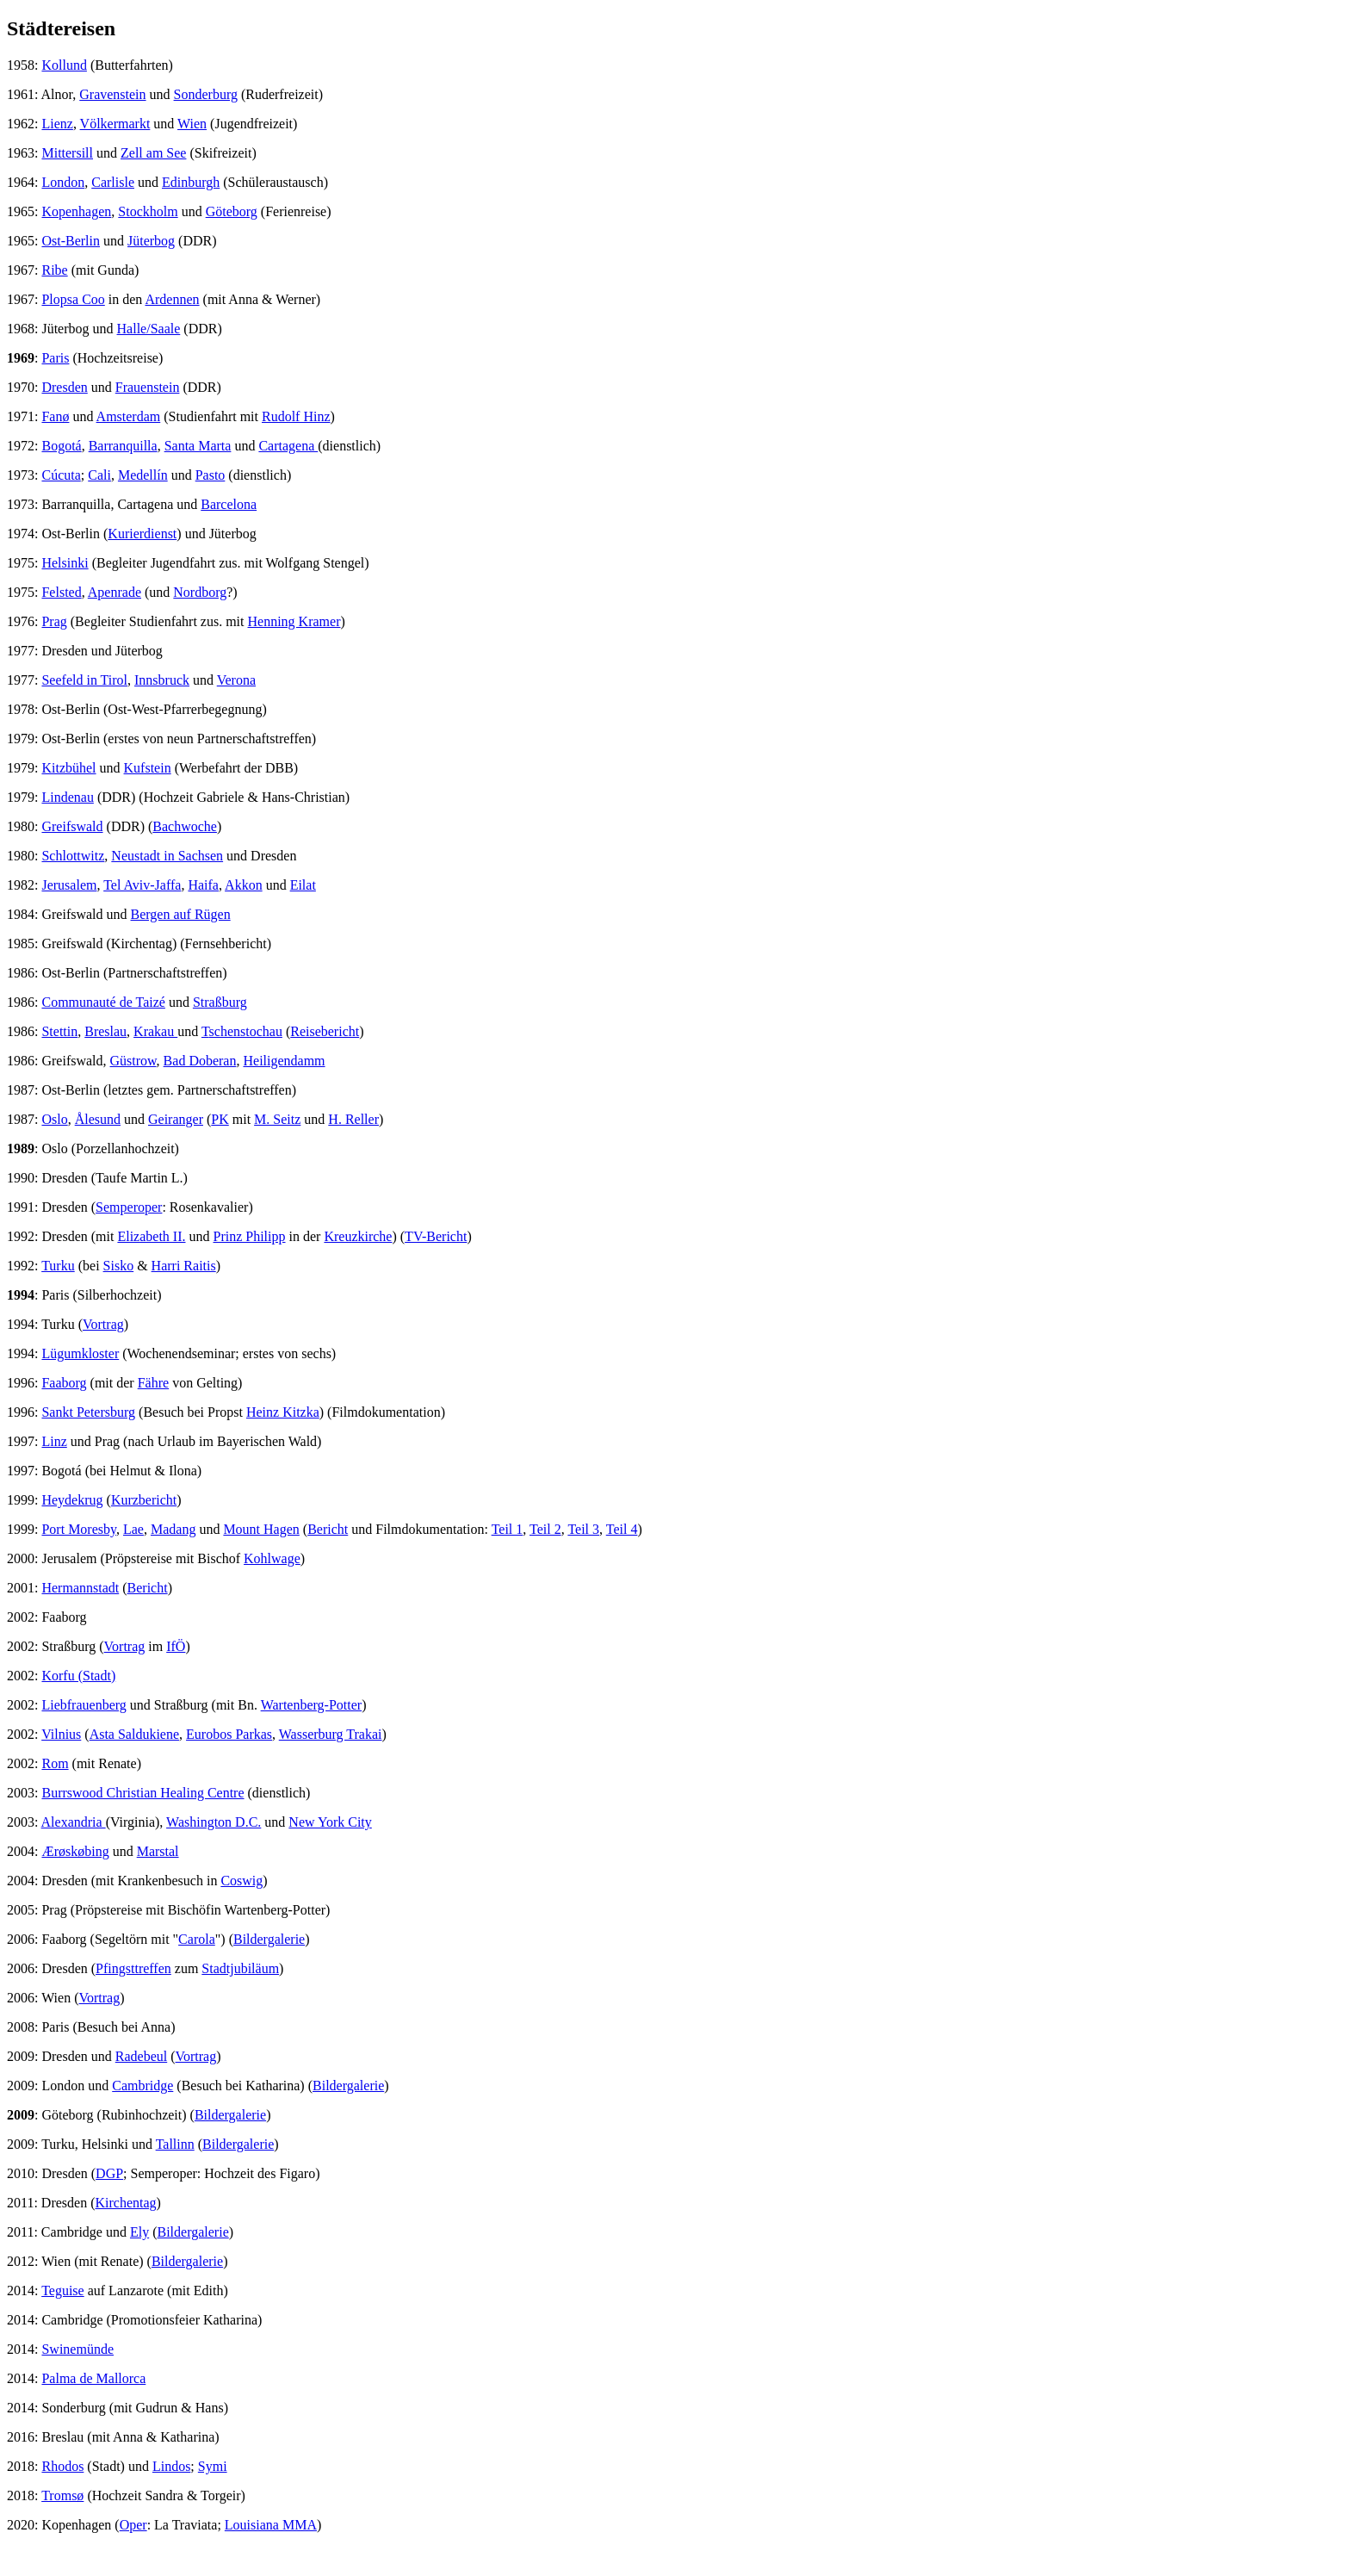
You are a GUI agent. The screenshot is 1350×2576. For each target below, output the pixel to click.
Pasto (210, 475)
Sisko (118, 1265)
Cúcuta (60, 475)
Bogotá (61, 445)
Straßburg (220, 1002)
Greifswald (71, 826)
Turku (58, 1265)
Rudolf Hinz (296, 416)
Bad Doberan (200, 1060)
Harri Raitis (184, 1265)
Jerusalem (68, 885)
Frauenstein (147, 387)
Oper (133, 2524)
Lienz (56, 123)
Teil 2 (545, 1529)
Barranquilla (123, 445)
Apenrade (114, 592)
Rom (54, 1763)
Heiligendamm (284, 1060)
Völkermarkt (115, 123)
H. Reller (353, 1119)
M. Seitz (277, 1119)
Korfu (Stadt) (78, 1675)
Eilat (303, 885)
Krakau (155, 1031)
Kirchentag (126, 2202)
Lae (133, 1529)
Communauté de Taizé (102, 1002)
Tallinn (175, 2144)
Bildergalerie (269, 1939)
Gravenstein (112, 94)
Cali (99, 475)
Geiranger (175, 1119)
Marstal (158, 1851)
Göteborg (231, 211)
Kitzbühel (68, 767)
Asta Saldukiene (134, 1734)
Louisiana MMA (271, 2524)
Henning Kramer (294, 621)
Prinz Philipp (250, 1236)
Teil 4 (622, 1529)
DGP (109, 2173)
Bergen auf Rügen (181, 914)
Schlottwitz (72, 855)
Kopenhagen (76, 211)
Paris (55, 358)
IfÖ (175, 1646)
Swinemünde (77, 2349)
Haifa (203, 885)
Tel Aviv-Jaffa (142, 885)
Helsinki (64, 563)
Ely (139, 2232)
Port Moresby (78, 1529)
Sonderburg (206, 94)
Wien (192, 123)
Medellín (143, 475)
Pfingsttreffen (133, 1968)
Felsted (61, 592)
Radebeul (141, 2056)
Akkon (244, 885)
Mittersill (67, 153)
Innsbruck (161, 680)
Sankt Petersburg (88, 1412)
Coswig (241, 1880)
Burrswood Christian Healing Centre (142, 1792)
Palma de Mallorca (93, 2378)
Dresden (64, 387)
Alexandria (73, 1822)
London (62, 182)
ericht (451, 1236)
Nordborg (199, 592)
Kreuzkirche (358, 1236)
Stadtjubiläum (240, 1968)
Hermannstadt (80, 1587)
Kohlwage (272, 1558)
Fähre (153, 1382)
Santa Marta (198, 445)
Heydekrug (71, 1500)
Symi (212, 2466)
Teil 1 (507, 1529)
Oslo (54, 1119)
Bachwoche (184, 826)
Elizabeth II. (151, 1236)
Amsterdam (128, 416)
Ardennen (172, 299)
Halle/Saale (149, 328)
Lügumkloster (80, 1353)
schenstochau (245, 1031)
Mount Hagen (261, 1529)
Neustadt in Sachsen (167, 855)
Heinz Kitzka (282, 1412)
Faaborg (63, 1382)
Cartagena (288, 445)
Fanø (55, 416)
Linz (53, 1441)
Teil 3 (583, 1529)
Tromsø (62, 2495)
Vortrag (103, 1324)
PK (219, 1119)
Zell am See (153, 153)
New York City (329, 1822)
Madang (173, 1529)
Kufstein (147, 767)
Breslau (105, 1031)
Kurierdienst (142, 533)
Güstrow (133, 1060)
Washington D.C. (213, 1822)
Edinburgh (191, 182)
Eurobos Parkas (229, 1734)
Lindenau (67, 797)
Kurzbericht (143, 1500)
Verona (236, 680)
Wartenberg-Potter (311, 1705)
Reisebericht (324, 1031)
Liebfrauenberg (83, 1705)
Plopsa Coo (72, 299)
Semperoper (129, 1207)
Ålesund (98, 1119)
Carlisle (112, 182)
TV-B (420, 1236)
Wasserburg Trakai (330, 1734)
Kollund (63, 65)
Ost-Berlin (70, 240)
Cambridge (142, 2085)
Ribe (54, 270)
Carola (196, 1939)
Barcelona (229, 504)
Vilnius (61, 1734)
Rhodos (62, 2466)
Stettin (59, 1031)
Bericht (327, 1529)
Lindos (171, 2466)
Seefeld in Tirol (84, 680)
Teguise (62, 2290)
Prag (53, 621)
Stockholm (147, 211)
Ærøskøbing (74, 1851)
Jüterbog (151, 240)
